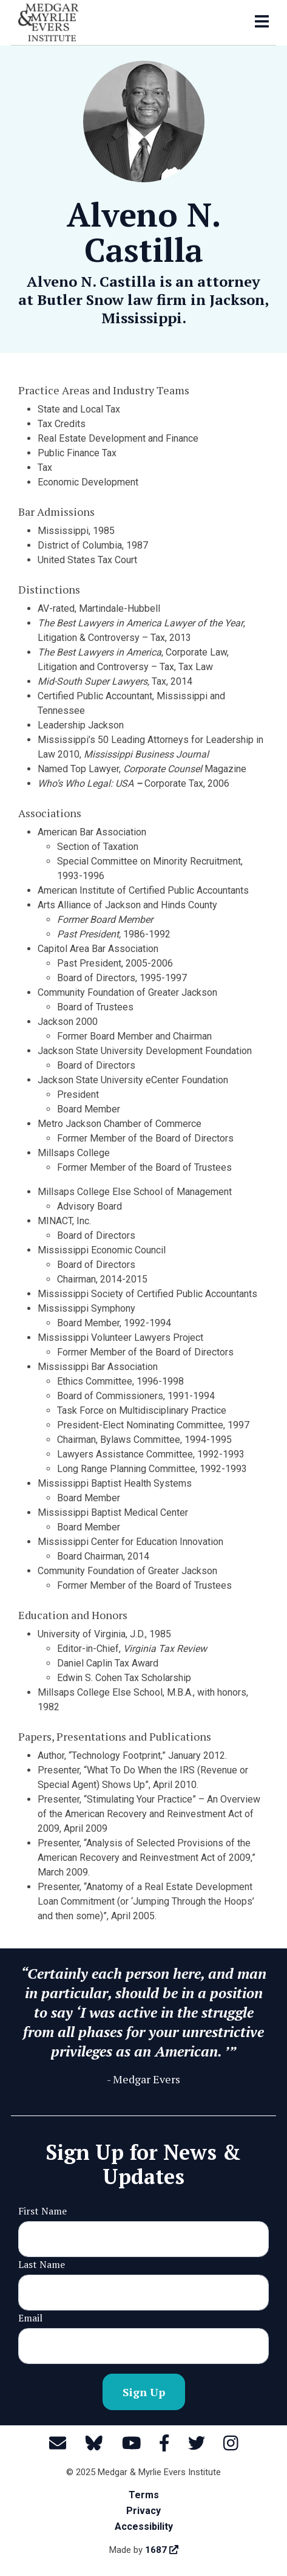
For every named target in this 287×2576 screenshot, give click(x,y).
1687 (161, 2549)
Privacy (143, 2510)
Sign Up (144, 2392)
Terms (144, 2495)
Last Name (41, 2264)
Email (30, 2317)
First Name (42, 2211)
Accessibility (144, 2526)
